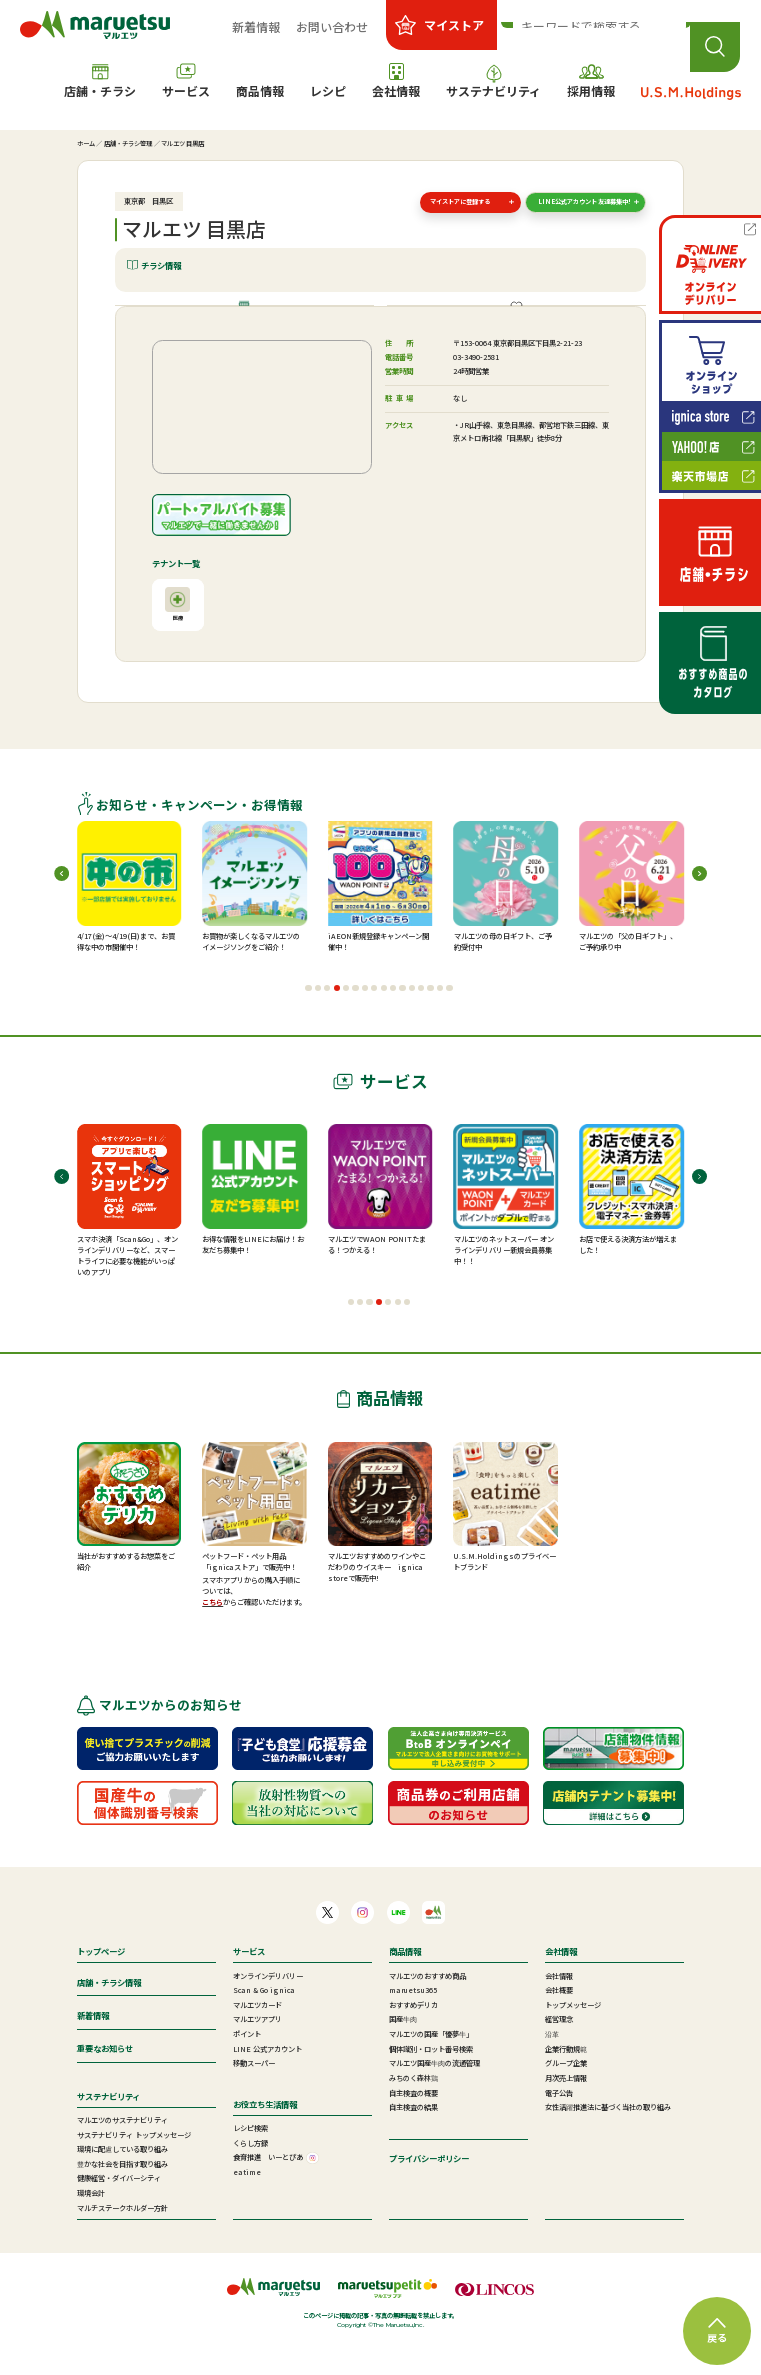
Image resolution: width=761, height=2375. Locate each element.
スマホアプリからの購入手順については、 (251, 1616)
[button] (308, 1018)
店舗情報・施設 (252, 321)
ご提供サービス (523, 321)
